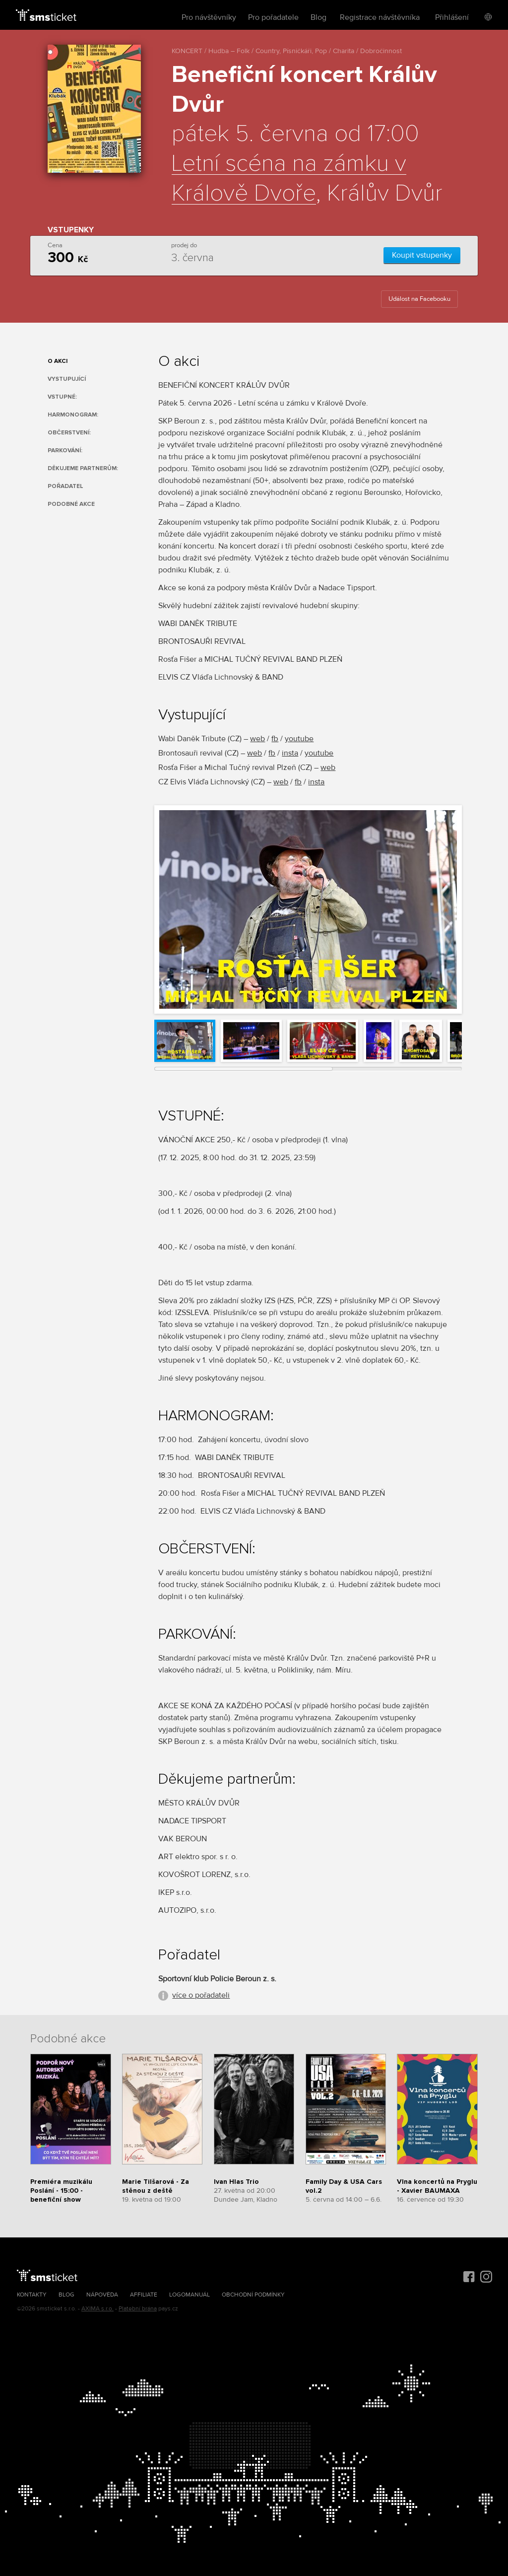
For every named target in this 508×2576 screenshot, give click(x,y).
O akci (57, 361)
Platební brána (138, 2308)
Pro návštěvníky (209, 17)
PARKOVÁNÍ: (65, 450)
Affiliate (143, 2294)
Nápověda (102, 2294)
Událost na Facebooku (419, 299)
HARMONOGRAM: (73, 414)
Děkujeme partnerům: (83, 468)
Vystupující (67, 379)
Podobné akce (71, 504)
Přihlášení (452, 17)
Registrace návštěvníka (380, 17)
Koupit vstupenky (422, 255)
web (257, 739)
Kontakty (32, 2294)
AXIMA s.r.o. (97, 2308)
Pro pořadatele (273, 17)
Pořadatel (65, 486)
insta (290, 753)
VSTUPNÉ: (62, 397)
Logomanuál (189, 2294)
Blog (318, 17)
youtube (299, 739)
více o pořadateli (201, 1995)
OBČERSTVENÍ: (69, 432)
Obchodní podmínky (253, 2294)
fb (274, 739)
